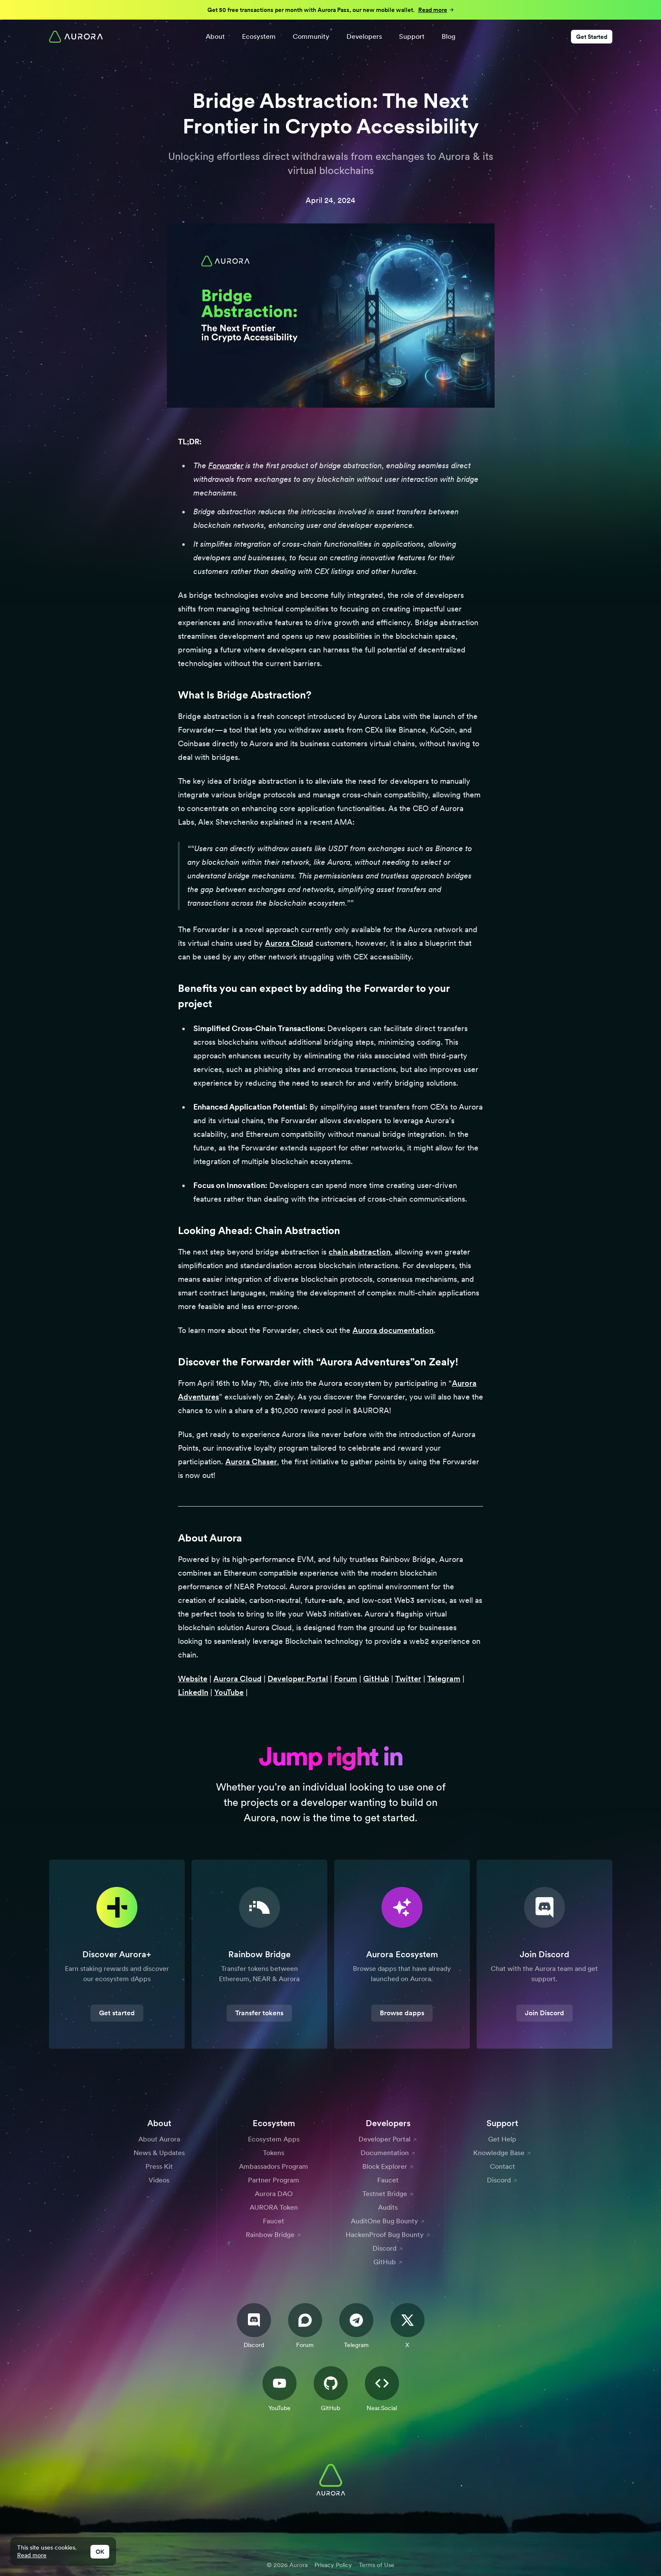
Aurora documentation (393, 1330)
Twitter (408, 1678)
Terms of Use (376, 2565)
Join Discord (544, 2013)
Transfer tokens (259, 2013)
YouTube (229, 1692)
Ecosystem (259, 36)
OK (100, 2551)
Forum (345, 1678)
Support (412, 36)
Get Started (591, 36)
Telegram (443, 1678)
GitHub (376, 1678)
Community (311, 36)
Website (192, 1678)
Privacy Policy (333, 2565)
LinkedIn (193, 1692)
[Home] (76, 37)
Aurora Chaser (251, 1461)
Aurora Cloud (289, 943)
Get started (117, 2013)
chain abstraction (359, 1251)
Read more (32, 2555)
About (215, 36)
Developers (364, 36)
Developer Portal (298, 1678)
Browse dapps (402, 2013)
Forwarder (225, 465)
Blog (448, 36)
